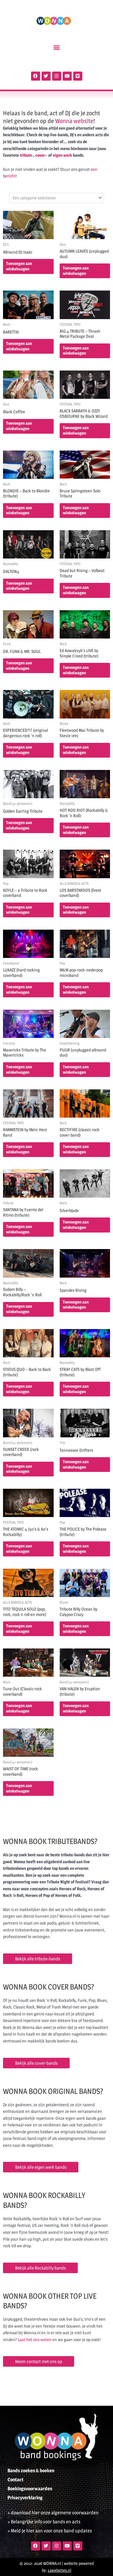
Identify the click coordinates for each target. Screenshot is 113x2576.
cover (40, 155)
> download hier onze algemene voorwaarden (53, 2513)
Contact (16, 2479)
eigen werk (62, 155)
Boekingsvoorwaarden (30, 2488)
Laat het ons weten (35, 2339)
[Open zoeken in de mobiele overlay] (57, 63)
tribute (26, 155)
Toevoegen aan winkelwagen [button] (19, 266)
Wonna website (74, 121)
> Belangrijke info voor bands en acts (44, 2522)
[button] (56, 47)
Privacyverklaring (25, 2498)
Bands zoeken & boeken (31, 2470)
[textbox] (54, 198)
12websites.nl (59, 2570)
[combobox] (56, 198)
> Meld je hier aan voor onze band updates (50, 2531)
